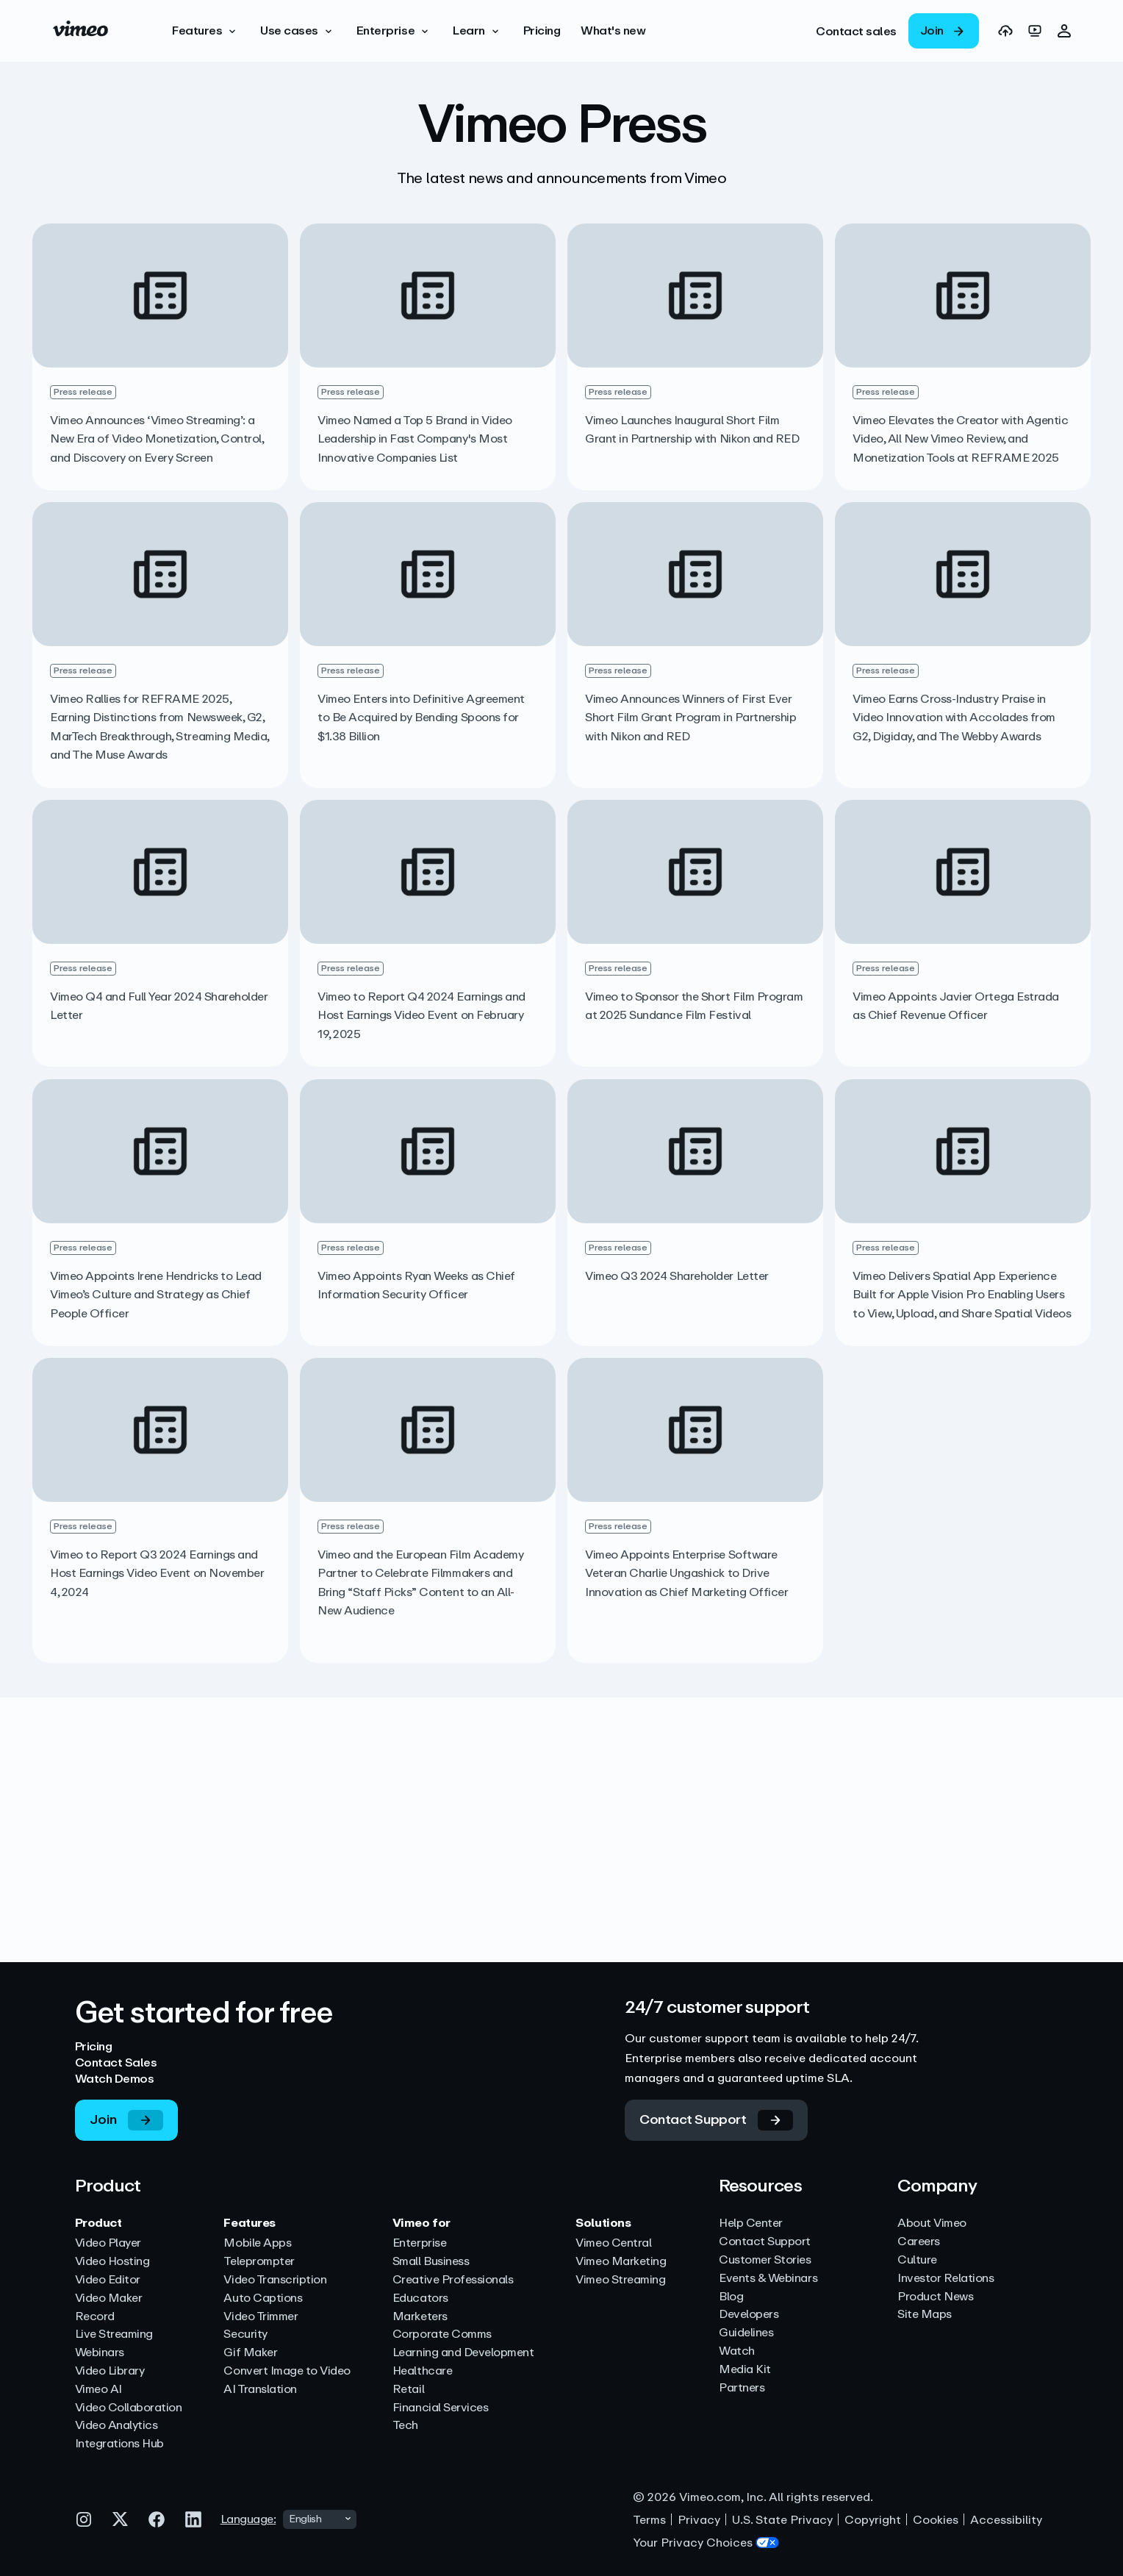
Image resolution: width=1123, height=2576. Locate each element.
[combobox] (319, 2519)
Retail (408, 2389)
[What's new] (613, 30)
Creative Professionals (452, 2280)
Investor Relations (945, 2278)
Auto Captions (262, 2298)
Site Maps (924, 2314)
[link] (856, 31)
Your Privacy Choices (706, 2542)
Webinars (99, 2353)
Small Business (430, 2261)
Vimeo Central (613, 2243)
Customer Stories (765, 2260)
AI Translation (259, 2389)
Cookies (935, 2520)
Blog (731, 2297)
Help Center (751, 2223)
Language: (248, 2519)
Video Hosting (112, 2261)
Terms (649, 2520)
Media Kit (745, 2370)
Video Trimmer (260, 2317)
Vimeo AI (98, 2389)
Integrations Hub (119, 2444)
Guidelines (746, 2333)
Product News (935, 2297)
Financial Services (440, 2408)
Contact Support (765, 2242)
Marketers (420, 2317)
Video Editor (107, 2280)
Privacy (699, 2520)
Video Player (108, 2243)
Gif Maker (250, 2353)
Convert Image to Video (286, 2371)
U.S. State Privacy (782, 2520)
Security (245, 2334)
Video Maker (109, 2298)
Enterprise (419, 2243)
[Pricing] (542, 30)
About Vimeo (931, 2223)
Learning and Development (463, 2353)
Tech (405, 2425)
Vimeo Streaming (620, 2280)
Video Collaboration (128, 2408)
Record (95, 2317)
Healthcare (422, 2371)
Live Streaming (114, 2334)
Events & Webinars (768, 2278)
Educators (420, 2298)
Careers (918, 2242)
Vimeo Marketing (620, 2261)
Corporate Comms (442, 2334)
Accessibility (1006, 2520)
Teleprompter (258, 2261)
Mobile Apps (257, 2243)
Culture (917, 2260)
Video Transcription (274, 2280)
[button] (205, 31)
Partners (741, 2388)
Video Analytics (116, 2425)
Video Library (110, 2371)
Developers (748, 2314)
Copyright (872, 2520)
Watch (737, 2351)
